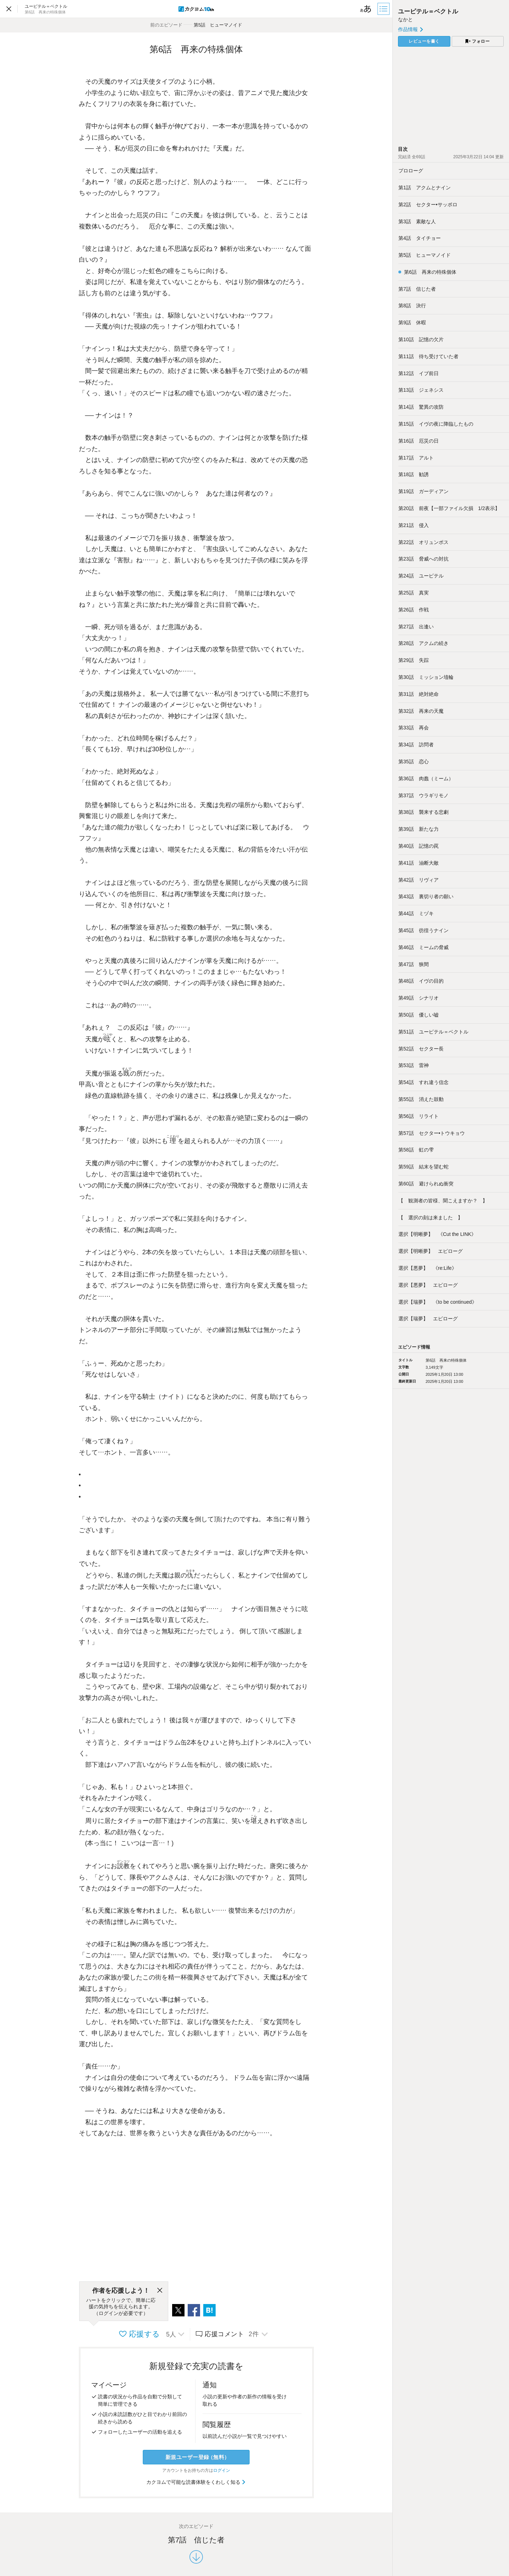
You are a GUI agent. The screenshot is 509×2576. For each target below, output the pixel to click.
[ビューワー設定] (366, 9)
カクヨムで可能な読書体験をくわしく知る (196, 2482)
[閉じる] (159, 2290)
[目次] (384, 9)
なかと (405, 19)
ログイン (221, 2470)
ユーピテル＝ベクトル (428, 11)
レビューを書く (424, 41)
